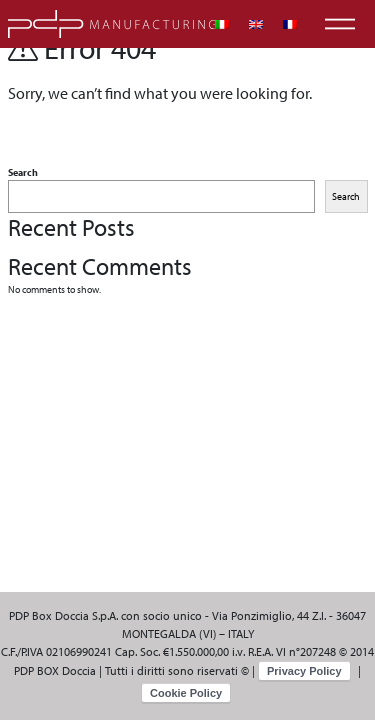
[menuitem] (222, 24)
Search (23, 172)
